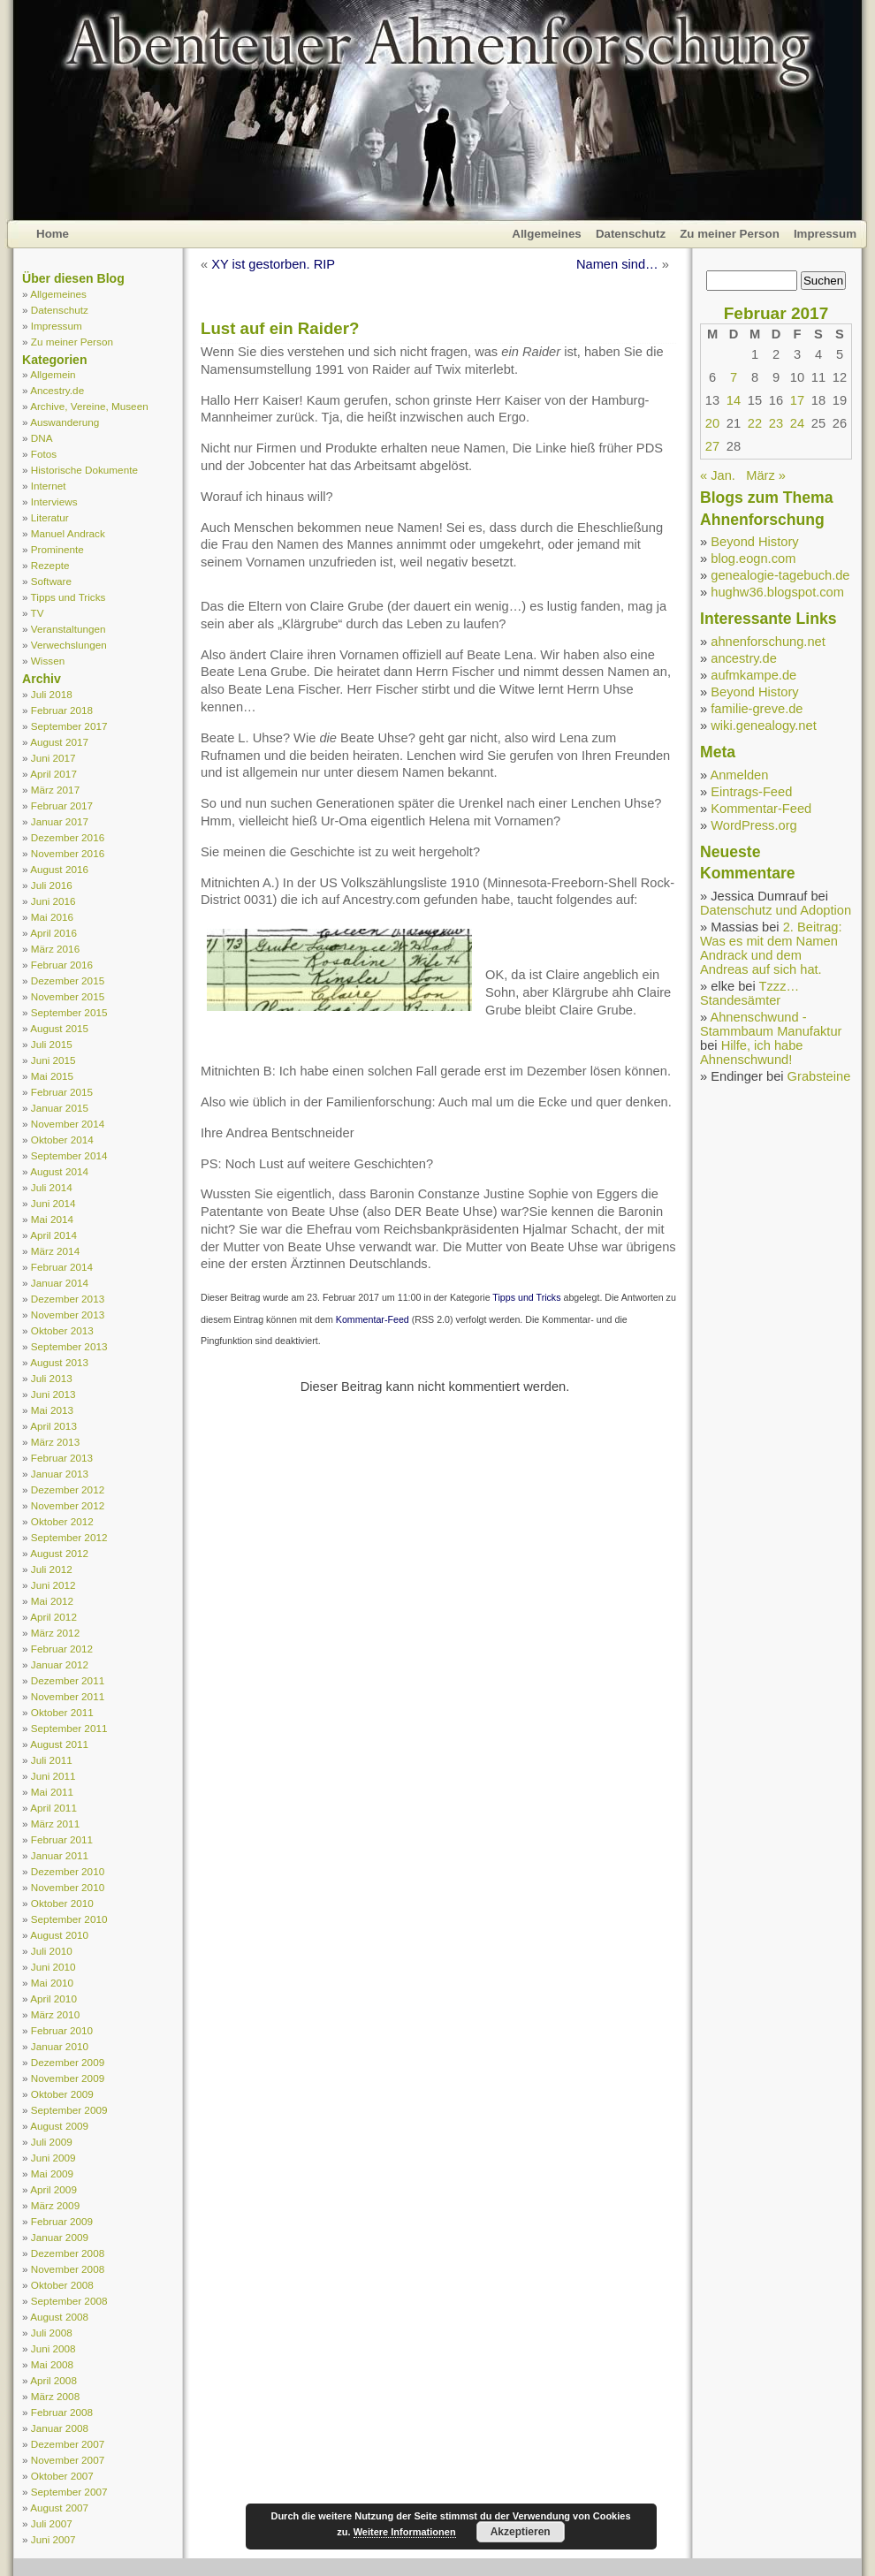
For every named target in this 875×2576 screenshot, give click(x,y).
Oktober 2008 (62, 2285)
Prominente (57, 549)
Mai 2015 (52, 1076)
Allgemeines (547, 233)
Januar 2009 (59, 2237)
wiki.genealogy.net (764, 725)
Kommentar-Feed (372, 1319)
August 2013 (59, 1362)
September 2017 (69, 726)
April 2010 (53, 1998)
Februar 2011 (62, 1839)
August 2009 (59, 2125)
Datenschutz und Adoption (775, 910)
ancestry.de (744, 658)
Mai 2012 (52, 1601)
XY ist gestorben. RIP (273, 264)
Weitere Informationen (405, 2532)
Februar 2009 (62, 2221)
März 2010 (55, 2014)
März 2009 (55, 2205)
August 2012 (59, 1553)
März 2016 (55, 948)
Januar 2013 (59, 1473)
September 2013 (69, 1346)
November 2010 (67, 1887)
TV (37, 613)
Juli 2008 (51, 2332)
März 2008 (55, 2396)
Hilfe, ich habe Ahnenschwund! (751, 1052)
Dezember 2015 (67, 980)
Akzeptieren (521, 2532)
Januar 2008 (59, 2428)
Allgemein (52, 374)
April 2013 (53, 1426)
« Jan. (717, 475)
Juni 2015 (53, 1060)
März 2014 (55, 1251)
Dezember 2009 (67, 2062)
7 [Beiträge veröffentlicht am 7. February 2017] (733, 377)
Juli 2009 (51, 2141)
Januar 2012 (59, 1664)
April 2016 (53, 932)
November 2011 (67, 1696)
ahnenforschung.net (768, 642)
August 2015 (59, 1028)
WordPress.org (753, 825)
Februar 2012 (62, 1648)
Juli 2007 (51, 2523)
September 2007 (69, 2491)
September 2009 (69, 2110)
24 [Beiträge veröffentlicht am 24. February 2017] (797, 423)
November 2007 (67, 2460)
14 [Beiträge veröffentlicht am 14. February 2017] (734, 400)
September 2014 (69, 1155)
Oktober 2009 (62, 2094)
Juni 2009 (53, 2157)
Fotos (44, 454)
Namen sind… (617, 264)
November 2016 (67, 853)
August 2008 (59, 2316)
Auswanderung (64, 422)
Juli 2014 (51, 1187)
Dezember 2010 (67, 1871)
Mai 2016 (52, 917)
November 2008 (67, 2269)
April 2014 (53, 1235)
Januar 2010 (59, 2046)
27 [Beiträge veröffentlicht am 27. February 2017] (712, 446)
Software (51, 581)
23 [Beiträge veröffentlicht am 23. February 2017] (776, 423)
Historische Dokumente (84, 469)
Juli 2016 (51, 885)
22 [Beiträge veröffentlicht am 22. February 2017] (755, 423)
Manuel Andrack (68, 533)
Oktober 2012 (62, 1521)
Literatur (50, 517)
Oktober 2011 (62, 1712)
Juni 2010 (53, 1966)
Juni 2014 (53, 1203)
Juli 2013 (51, 1378)
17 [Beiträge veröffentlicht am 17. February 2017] (797, 400)
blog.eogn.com (753, 558)
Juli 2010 (51, 1951)
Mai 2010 (52, 1982)
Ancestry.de (57, 390)
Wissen (48, 660)
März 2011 (55, 1823)
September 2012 (69, 1537)
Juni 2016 (53, 901)
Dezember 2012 (67, 1489)
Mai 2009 (52, 2173)
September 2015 (69, 1012)
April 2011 (53, 1807)
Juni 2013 (53, 1394)
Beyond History (754, 542)
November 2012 (67, 1505)
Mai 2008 (52, 2364)
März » (766, 475)
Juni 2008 (53, 2348)
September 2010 (69, 1919)
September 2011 (69, 1728)
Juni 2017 (53, 758)
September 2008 (69, 2300)
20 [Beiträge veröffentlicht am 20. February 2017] (712, 423)
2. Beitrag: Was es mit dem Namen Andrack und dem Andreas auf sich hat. (771, 948)
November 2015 (67, 996)
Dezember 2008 (67, 2253)
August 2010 (59, 1935)
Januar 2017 (59, 821)
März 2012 (55, 1632)
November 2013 (67, 1314)
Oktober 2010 (62, 1903)
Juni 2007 (53, 2539)
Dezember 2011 (67, 1680)
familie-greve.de (757, 709)
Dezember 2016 (67, 837)
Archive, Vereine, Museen (89, 406)
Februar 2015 (62, 1092)
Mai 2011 (52, 1791)
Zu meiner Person (730, 233)
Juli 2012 (51, 1569)
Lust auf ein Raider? (280, 328)
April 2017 (53, 773)
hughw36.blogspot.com (777, 592)
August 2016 (59, 869)
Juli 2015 (51, 1044)
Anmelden (739, 775)
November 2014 (67, 1123)
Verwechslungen (69, 644)
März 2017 (55, 789)
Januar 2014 (59, 1282)
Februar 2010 (62, 2030)
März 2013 (55, 1442)
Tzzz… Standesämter (749, 993)
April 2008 (53, 2380)
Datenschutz (631, 233)
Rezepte (50, 565)
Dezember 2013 (67, 1298)
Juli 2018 (51, 694)
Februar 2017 (62, 805)
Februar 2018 (62, 710)
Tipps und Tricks (68, 597)
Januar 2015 (59, 1107)
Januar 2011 (59, 1855)
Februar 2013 (62, 1457)
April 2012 (53, 1616)
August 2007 (59, 2507)
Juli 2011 (51, 1760)
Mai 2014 (52, 1219)
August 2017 (59, 742)
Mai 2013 (52, 1410)
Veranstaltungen (68, 629)
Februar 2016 (62, 964)
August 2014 (59, 1171)
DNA (42, 438)
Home (52, 233)
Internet (48, 485)
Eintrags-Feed (751, 792)
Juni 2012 (53, 1585)
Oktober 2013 (62, 1330)
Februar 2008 (62, 2412)
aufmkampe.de (753, 675)
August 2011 (59, 1744)
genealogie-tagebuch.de (780, 575)
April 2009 (53, 2189)
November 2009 (67, 2078)
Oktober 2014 (62, 1139)
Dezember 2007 (67, 2444)
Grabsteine (819, 1076)
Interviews (54, 501)
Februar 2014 (62, 1267)
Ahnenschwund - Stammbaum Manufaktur (770, 1024)
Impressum (825, 233)
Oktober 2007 (62, 2475)
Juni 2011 (53, 1776)
